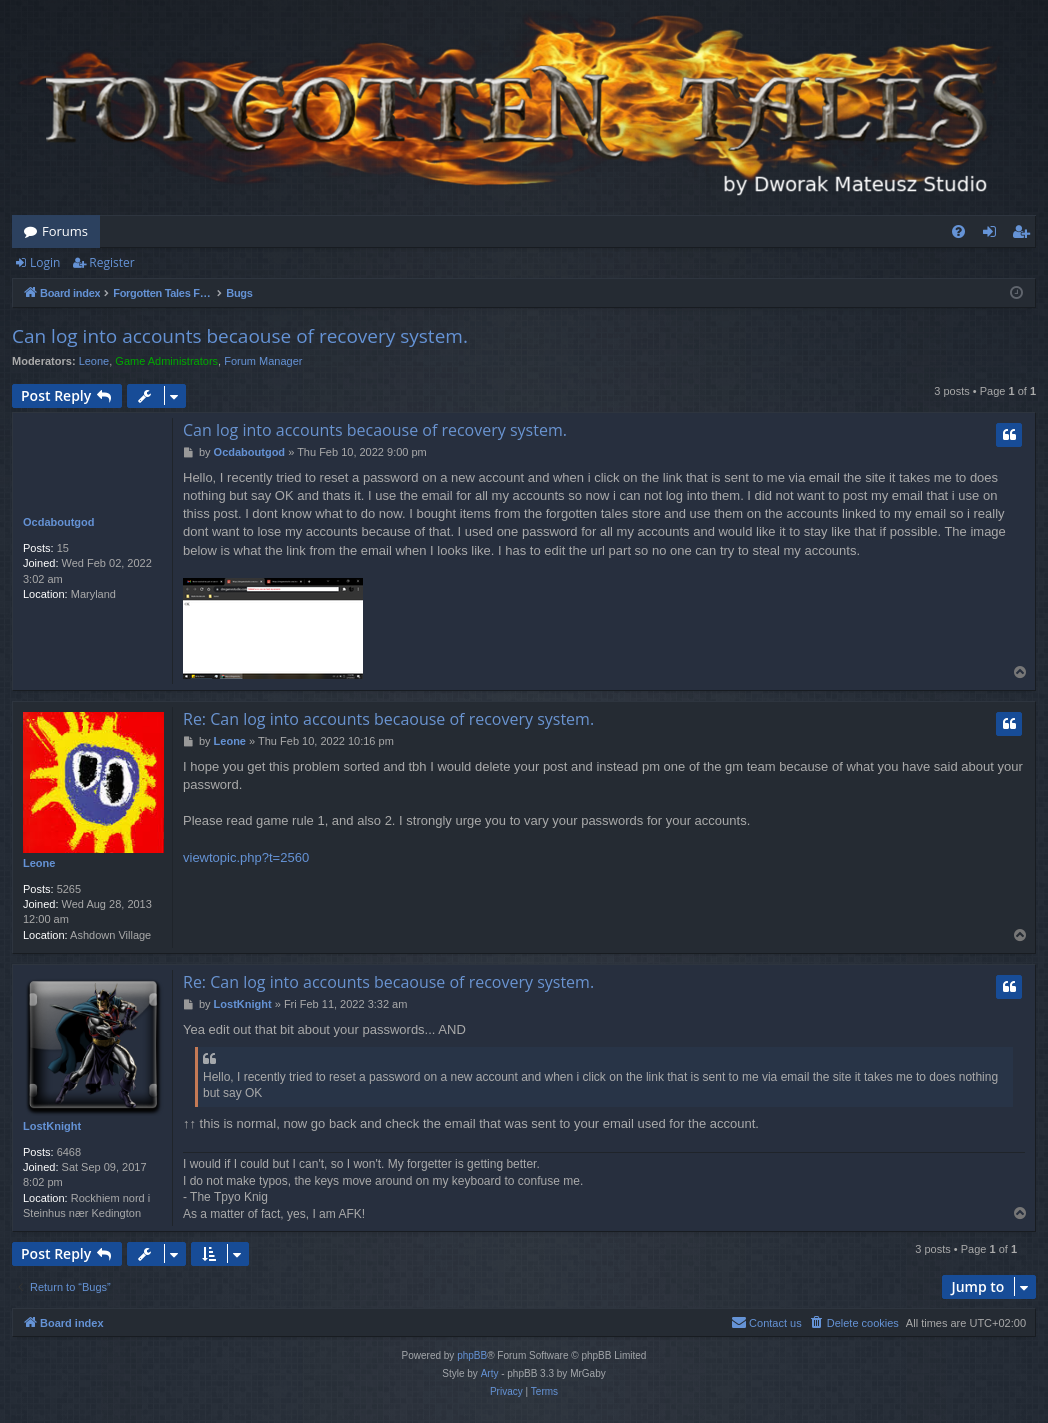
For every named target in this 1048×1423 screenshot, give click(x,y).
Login (45, 262)
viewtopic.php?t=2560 (246, 857)
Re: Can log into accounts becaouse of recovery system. (388, 719)
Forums (65, 231)
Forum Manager (263, 361)
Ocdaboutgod (59, 522)
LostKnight (52, 1126)
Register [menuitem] (1025, 235)
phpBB (472, 1355)
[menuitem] (958, 231)
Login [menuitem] (993, 235)
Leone (94, 361)
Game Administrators (166, 361)
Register (111, 262)
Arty (490, 1373)
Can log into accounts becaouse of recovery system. (240, 336)
